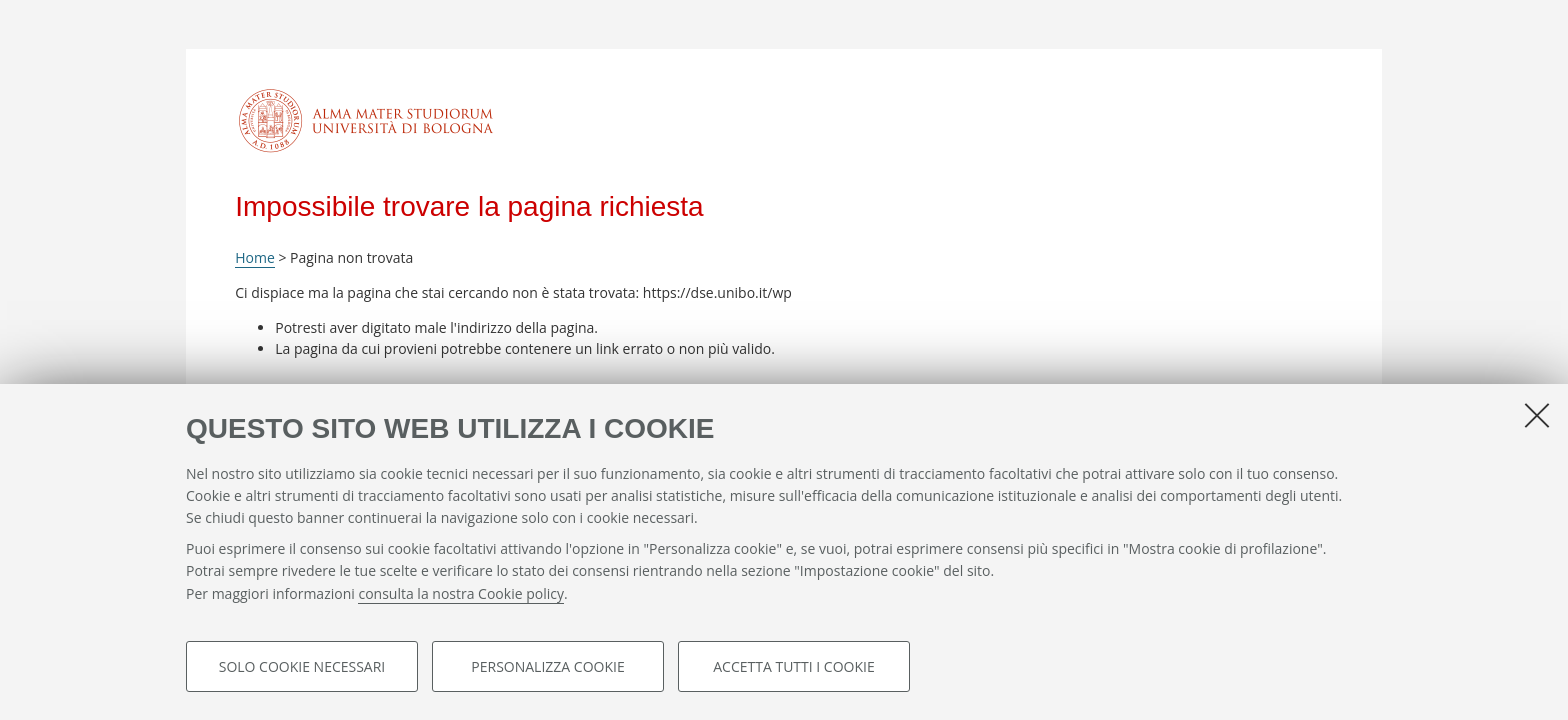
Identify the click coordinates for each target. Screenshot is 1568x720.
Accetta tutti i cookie (793, 666)
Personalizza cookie (547, 666)
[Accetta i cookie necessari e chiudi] (1537, 415)
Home (255, 257)
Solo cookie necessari (302, 666)
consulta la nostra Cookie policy (461, 593)
